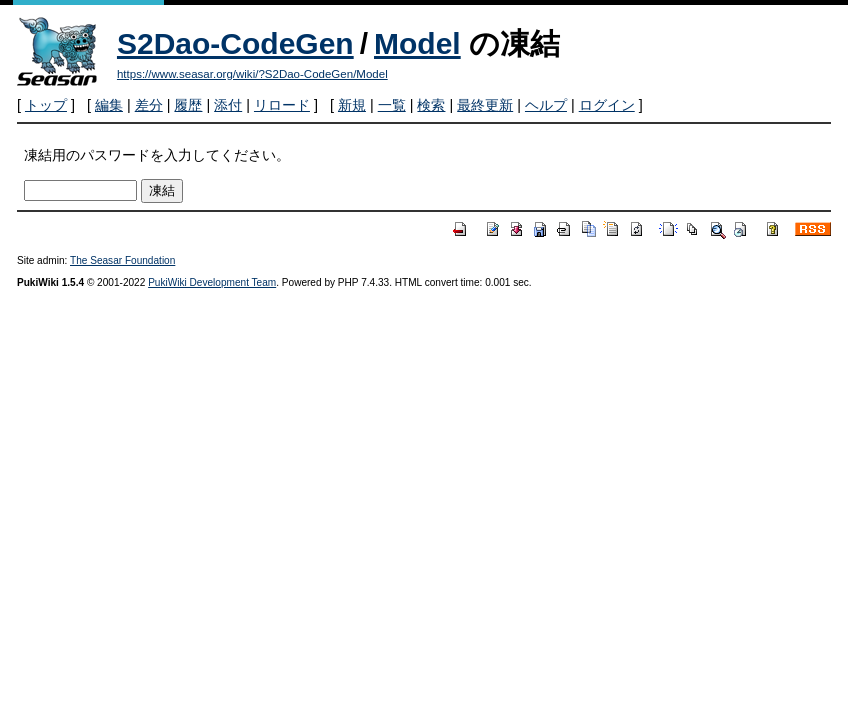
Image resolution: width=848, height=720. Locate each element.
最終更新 (485, 105)
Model (417, 43)
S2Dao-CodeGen (235, 43)
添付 (228, 105)
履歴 (188, 105)
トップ (46, 105)
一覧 (392, 105)
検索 (431, 105)
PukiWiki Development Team (212, 282)
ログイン (607, 105)
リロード (282, 105)
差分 (149, 105)
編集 (109, 105)
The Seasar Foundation (122, 260)
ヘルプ (546, 105)
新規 (352, 105)
